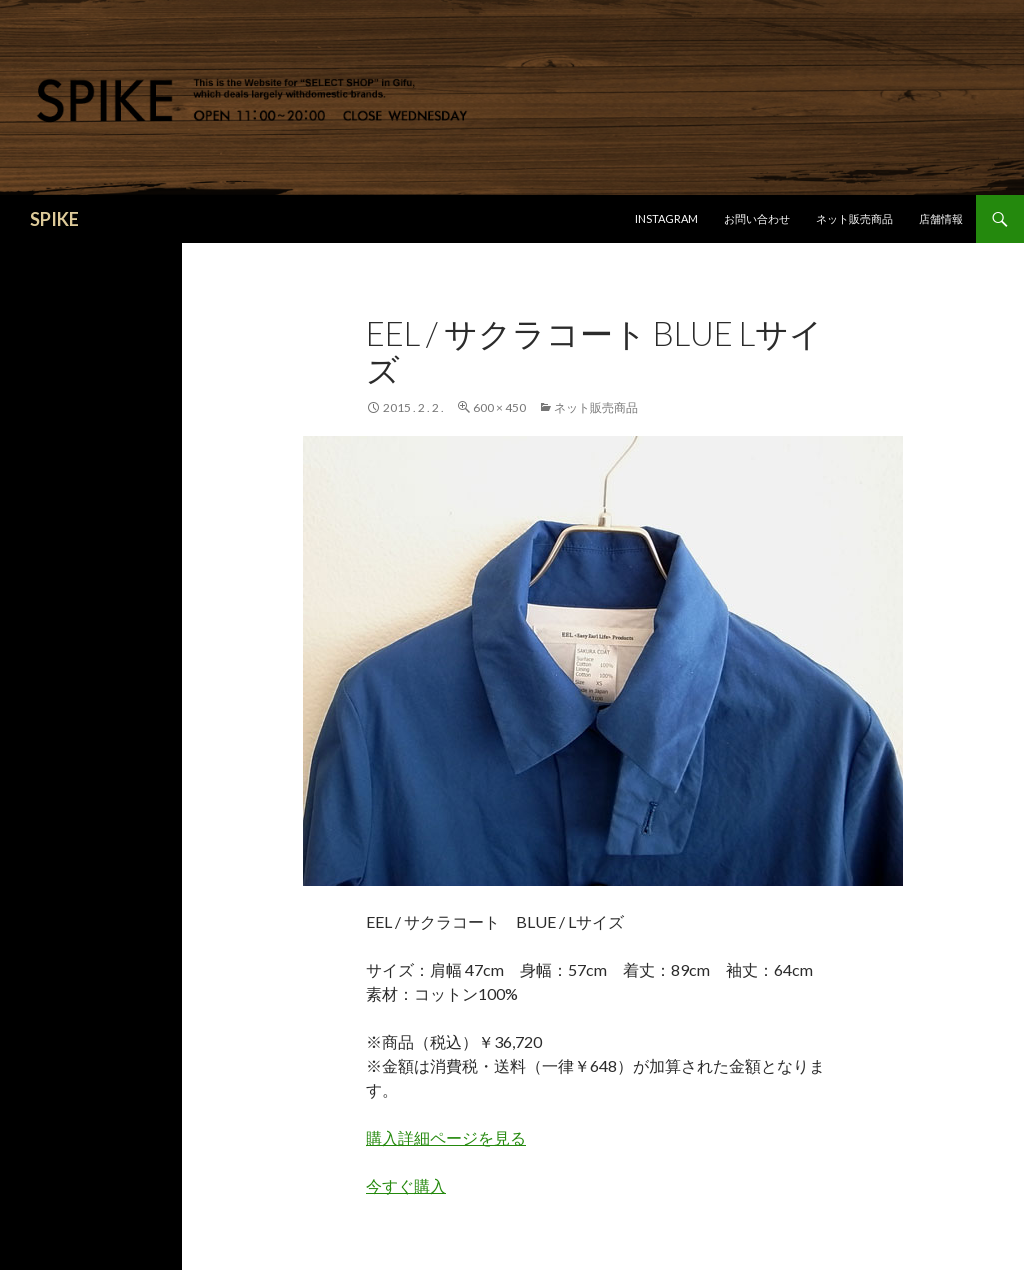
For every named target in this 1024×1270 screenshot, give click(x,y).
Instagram (666, 218)
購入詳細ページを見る (446, 1137)
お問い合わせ (757, 218)
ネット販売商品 (854, 218)
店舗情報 (941, 218)
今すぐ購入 (406, 1185)
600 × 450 (499, 407)
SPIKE (54, 219)
